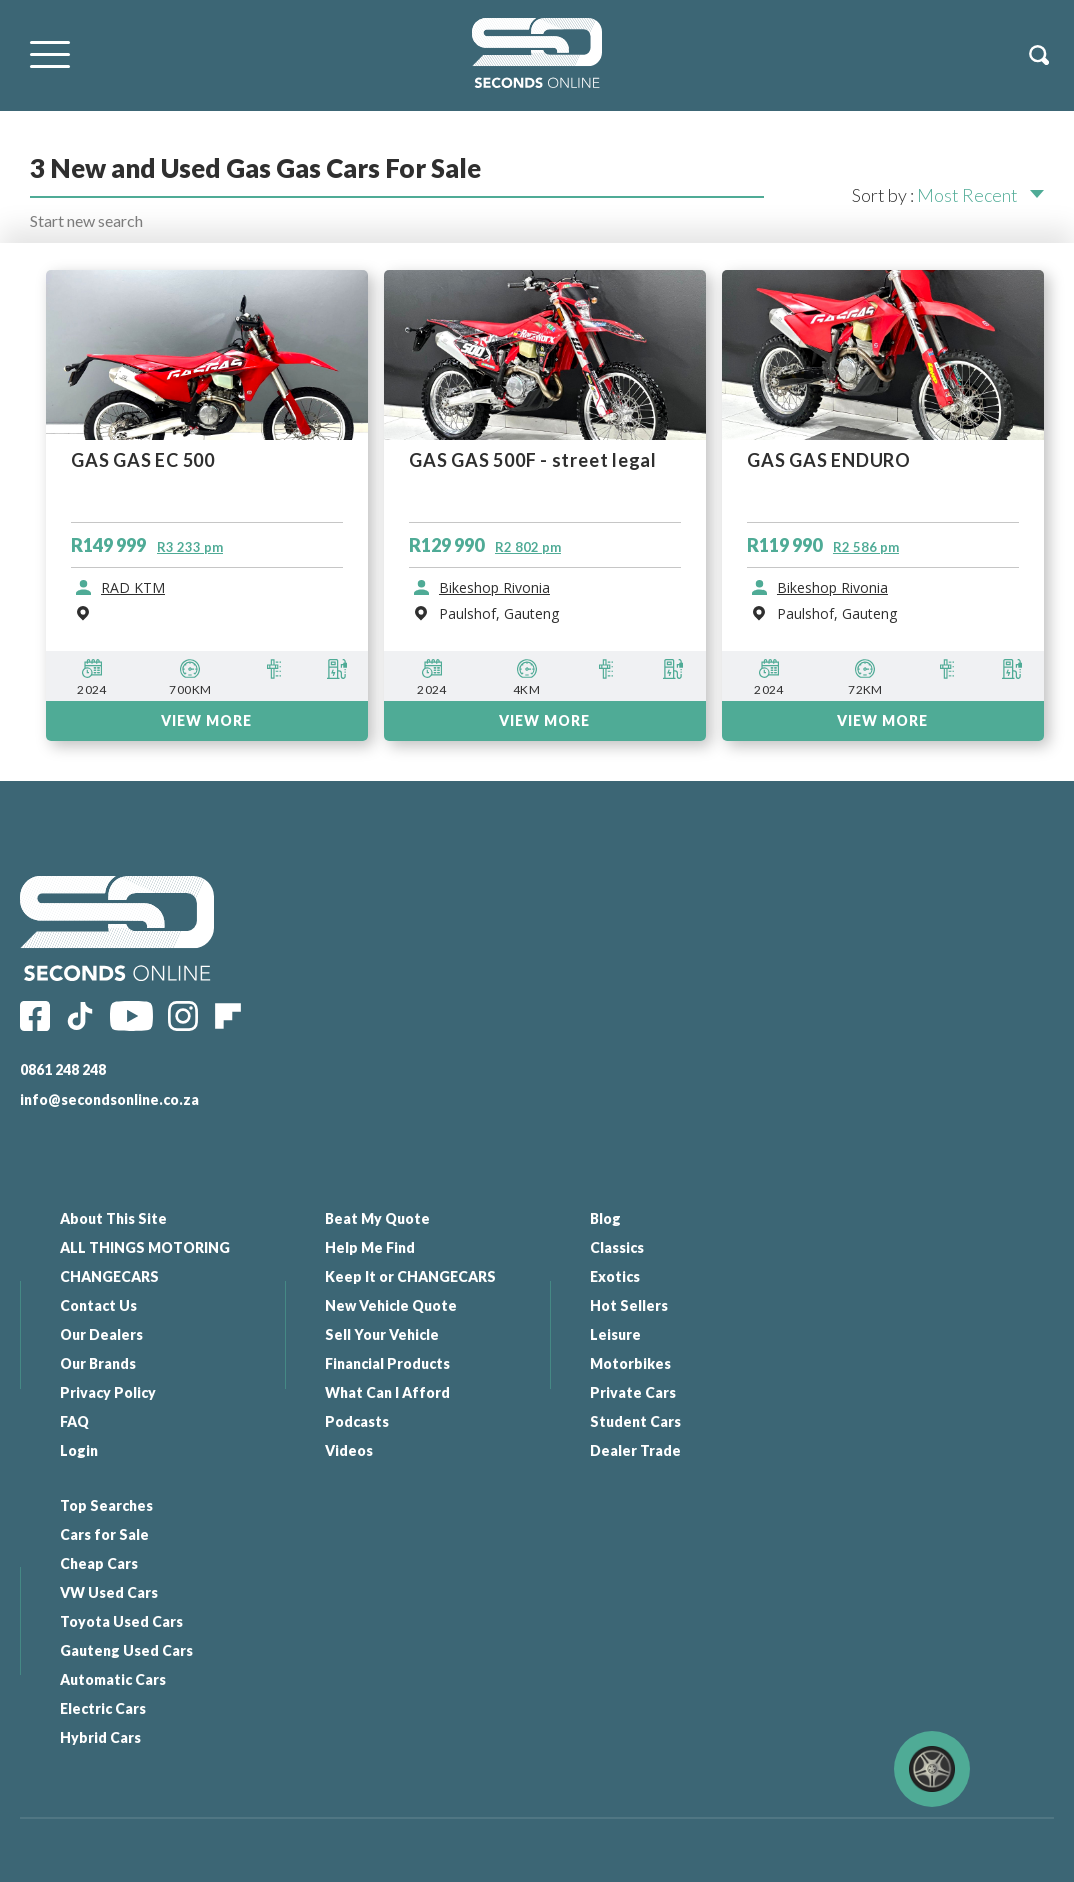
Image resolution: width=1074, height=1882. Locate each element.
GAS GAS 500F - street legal (533, 460)
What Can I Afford (381, 1392)
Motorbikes (617, 1363)
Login (79, 1450)
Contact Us (98, 1305)
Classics (604, 1247)
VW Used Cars (885, 1305)
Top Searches (882, 1218)
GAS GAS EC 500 (143, 460)
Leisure (602, 1334)
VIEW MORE (206, 720)
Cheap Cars (875, 1276)
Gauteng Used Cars (902, 1363)
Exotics (602, 1276)
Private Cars (620, 1392)
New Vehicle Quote (385, 1305)
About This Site (113, 1218)
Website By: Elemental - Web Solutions (745, 1857)
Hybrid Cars (876, 1450)
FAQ (74, 1421)
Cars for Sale (880, 1247)
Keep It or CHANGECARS (404, 1276)
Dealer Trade (622, 1450)
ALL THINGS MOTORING (145, 1247)
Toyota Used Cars (897, 1334)
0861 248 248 (63, 1069)
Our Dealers (101, 1334)
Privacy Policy (108, 1392)
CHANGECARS (109, 1276)
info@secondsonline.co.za (109, 1099)
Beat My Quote (371, 1218)
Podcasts (351, 1421)
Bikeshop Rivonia (494, 588)
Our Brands (98, 1363)
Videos (343, 1450)
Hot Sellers (616, 1305)
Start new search (86, 220)
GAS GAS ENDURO (829, 460)
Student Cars (622, 1421)
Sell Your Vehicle (376, 1334)
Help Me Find (364, 1247)
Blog (592, 1218)
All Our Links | (593, 1857)
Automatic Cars (889, 1392)
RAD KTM (133, 588)
